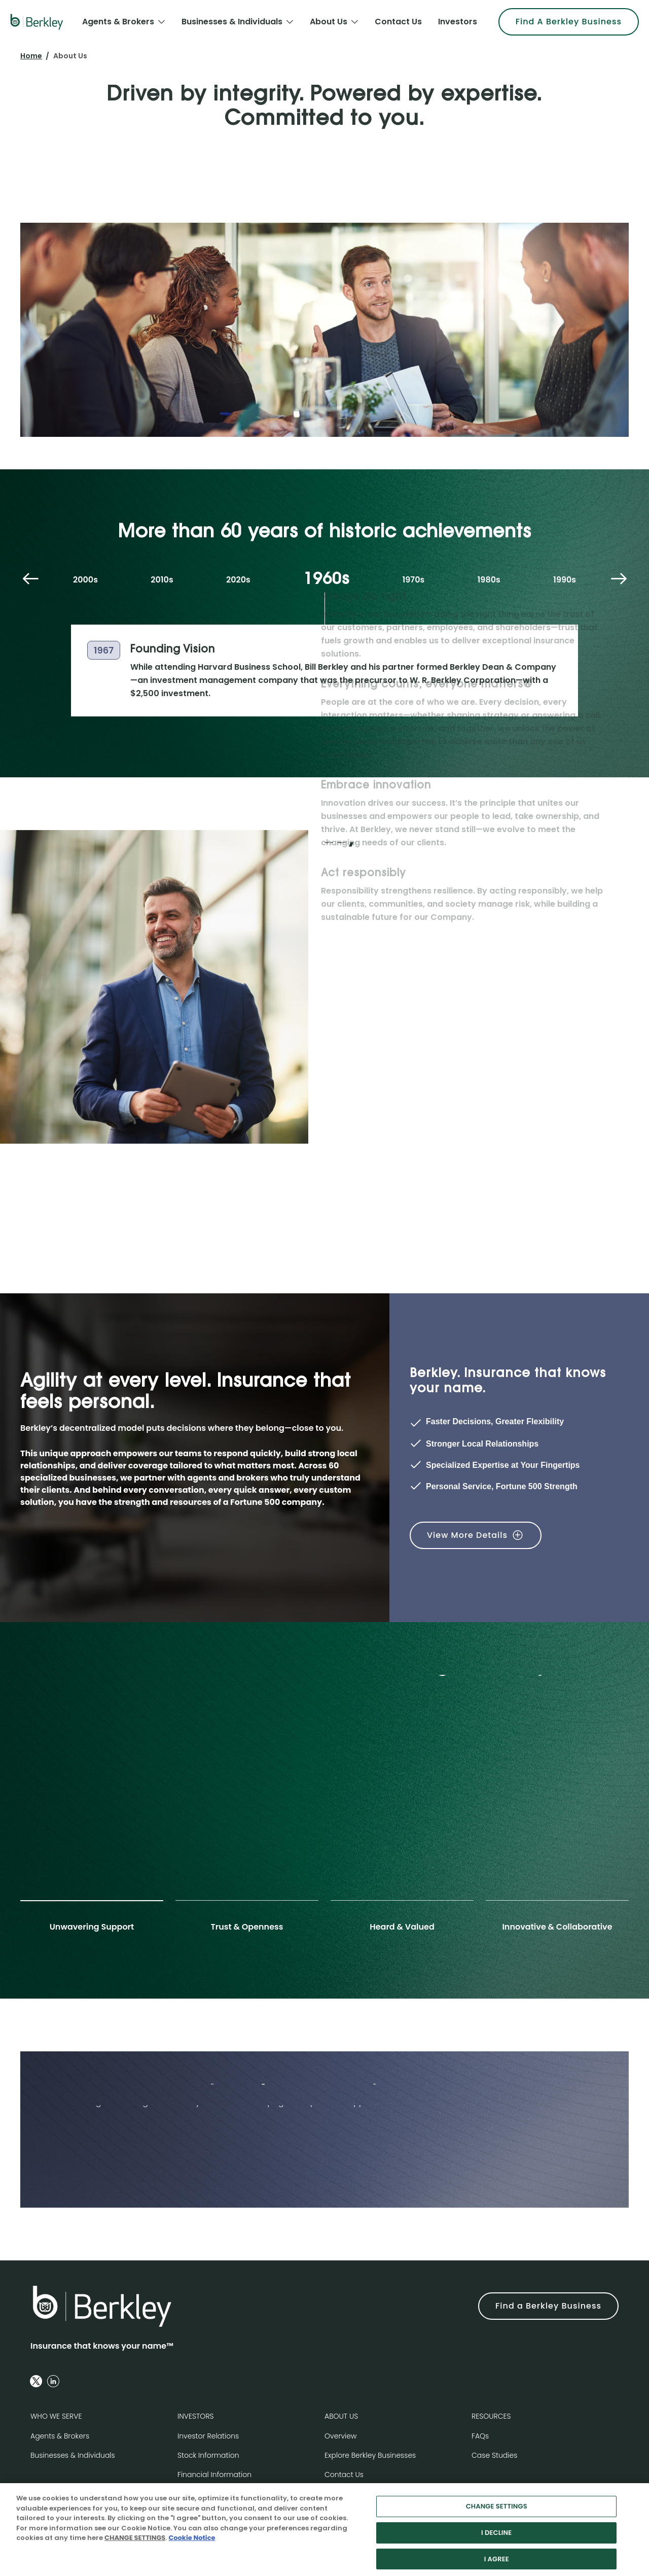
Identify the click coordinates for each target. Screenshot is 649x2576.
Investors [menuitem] (457, 21)
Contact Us (344, 2474)
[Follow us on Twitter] (36, 2381)
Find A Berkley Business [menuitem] (569, 21)
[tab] (91, 1921)
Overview (340, 2436)
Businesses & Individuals (72, 2455)
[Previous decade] (30, 580)
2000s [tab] (85, 580)
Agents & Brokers (59, 2436)
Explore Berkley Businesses (370, 2455)
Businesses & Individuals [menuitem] (232, 21)
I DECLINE (496, 2539)
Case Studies (494, 2455)
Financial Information (214, 2474)
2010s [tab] (162, 580)
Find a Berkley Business (548, 2306)
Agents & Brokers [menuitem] (118, 21)
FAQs (480, 2436)
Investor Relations (208, 2436)
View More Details (467, 1535)
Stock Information (208, 2455)
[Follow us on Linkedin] (53, 2381)
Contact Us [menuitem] (398, 21)
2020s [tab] (238, 580)
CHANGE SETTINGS (134, 2544)
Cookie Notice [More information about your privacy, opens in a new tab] (191, 2544)
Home (31, 56)
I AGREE (496, 2565)
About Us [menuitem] (328, 21)
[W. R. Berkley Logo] (36, 22)
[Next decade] (618, 580)
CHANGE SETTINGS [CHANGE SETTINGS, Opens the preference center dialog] (496, 2513)
